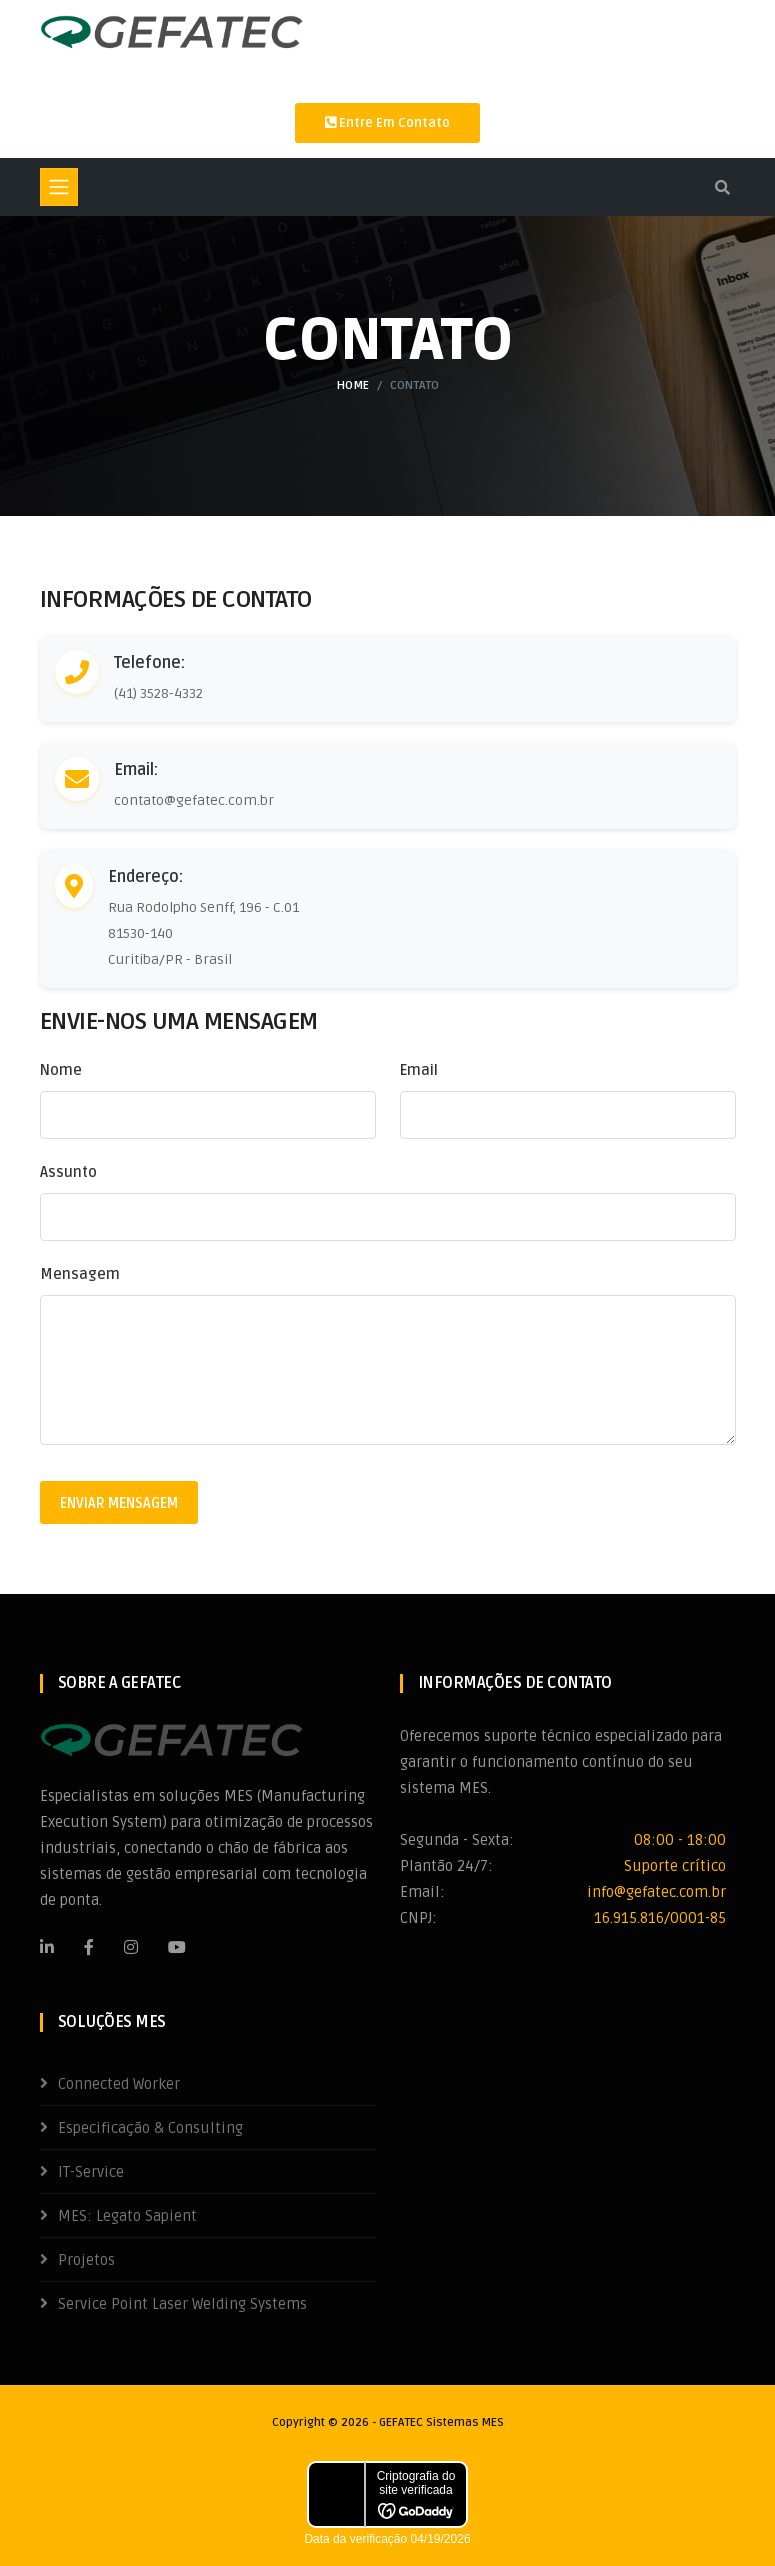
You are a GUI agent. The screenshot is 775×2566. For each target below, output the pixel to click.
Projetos (86, 2260)
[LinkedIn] (47, 1947)
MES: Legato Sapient (127, 2216)
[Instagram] (131, 1947)
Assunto (68, 1172)
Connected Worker (119, 2084)
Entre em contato (387, 123)
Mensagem (80, 1274)
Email (419, 1070)
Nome (61, 1070)
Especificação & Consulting (150, 2128)
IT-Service (91, 2172)
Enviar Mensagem (119, 1503)
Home (353, 385)
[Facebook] (89, 1947)
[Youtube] (177, 1947)
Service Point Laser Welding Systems (182, 2304)
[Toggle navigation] (59, 187)
